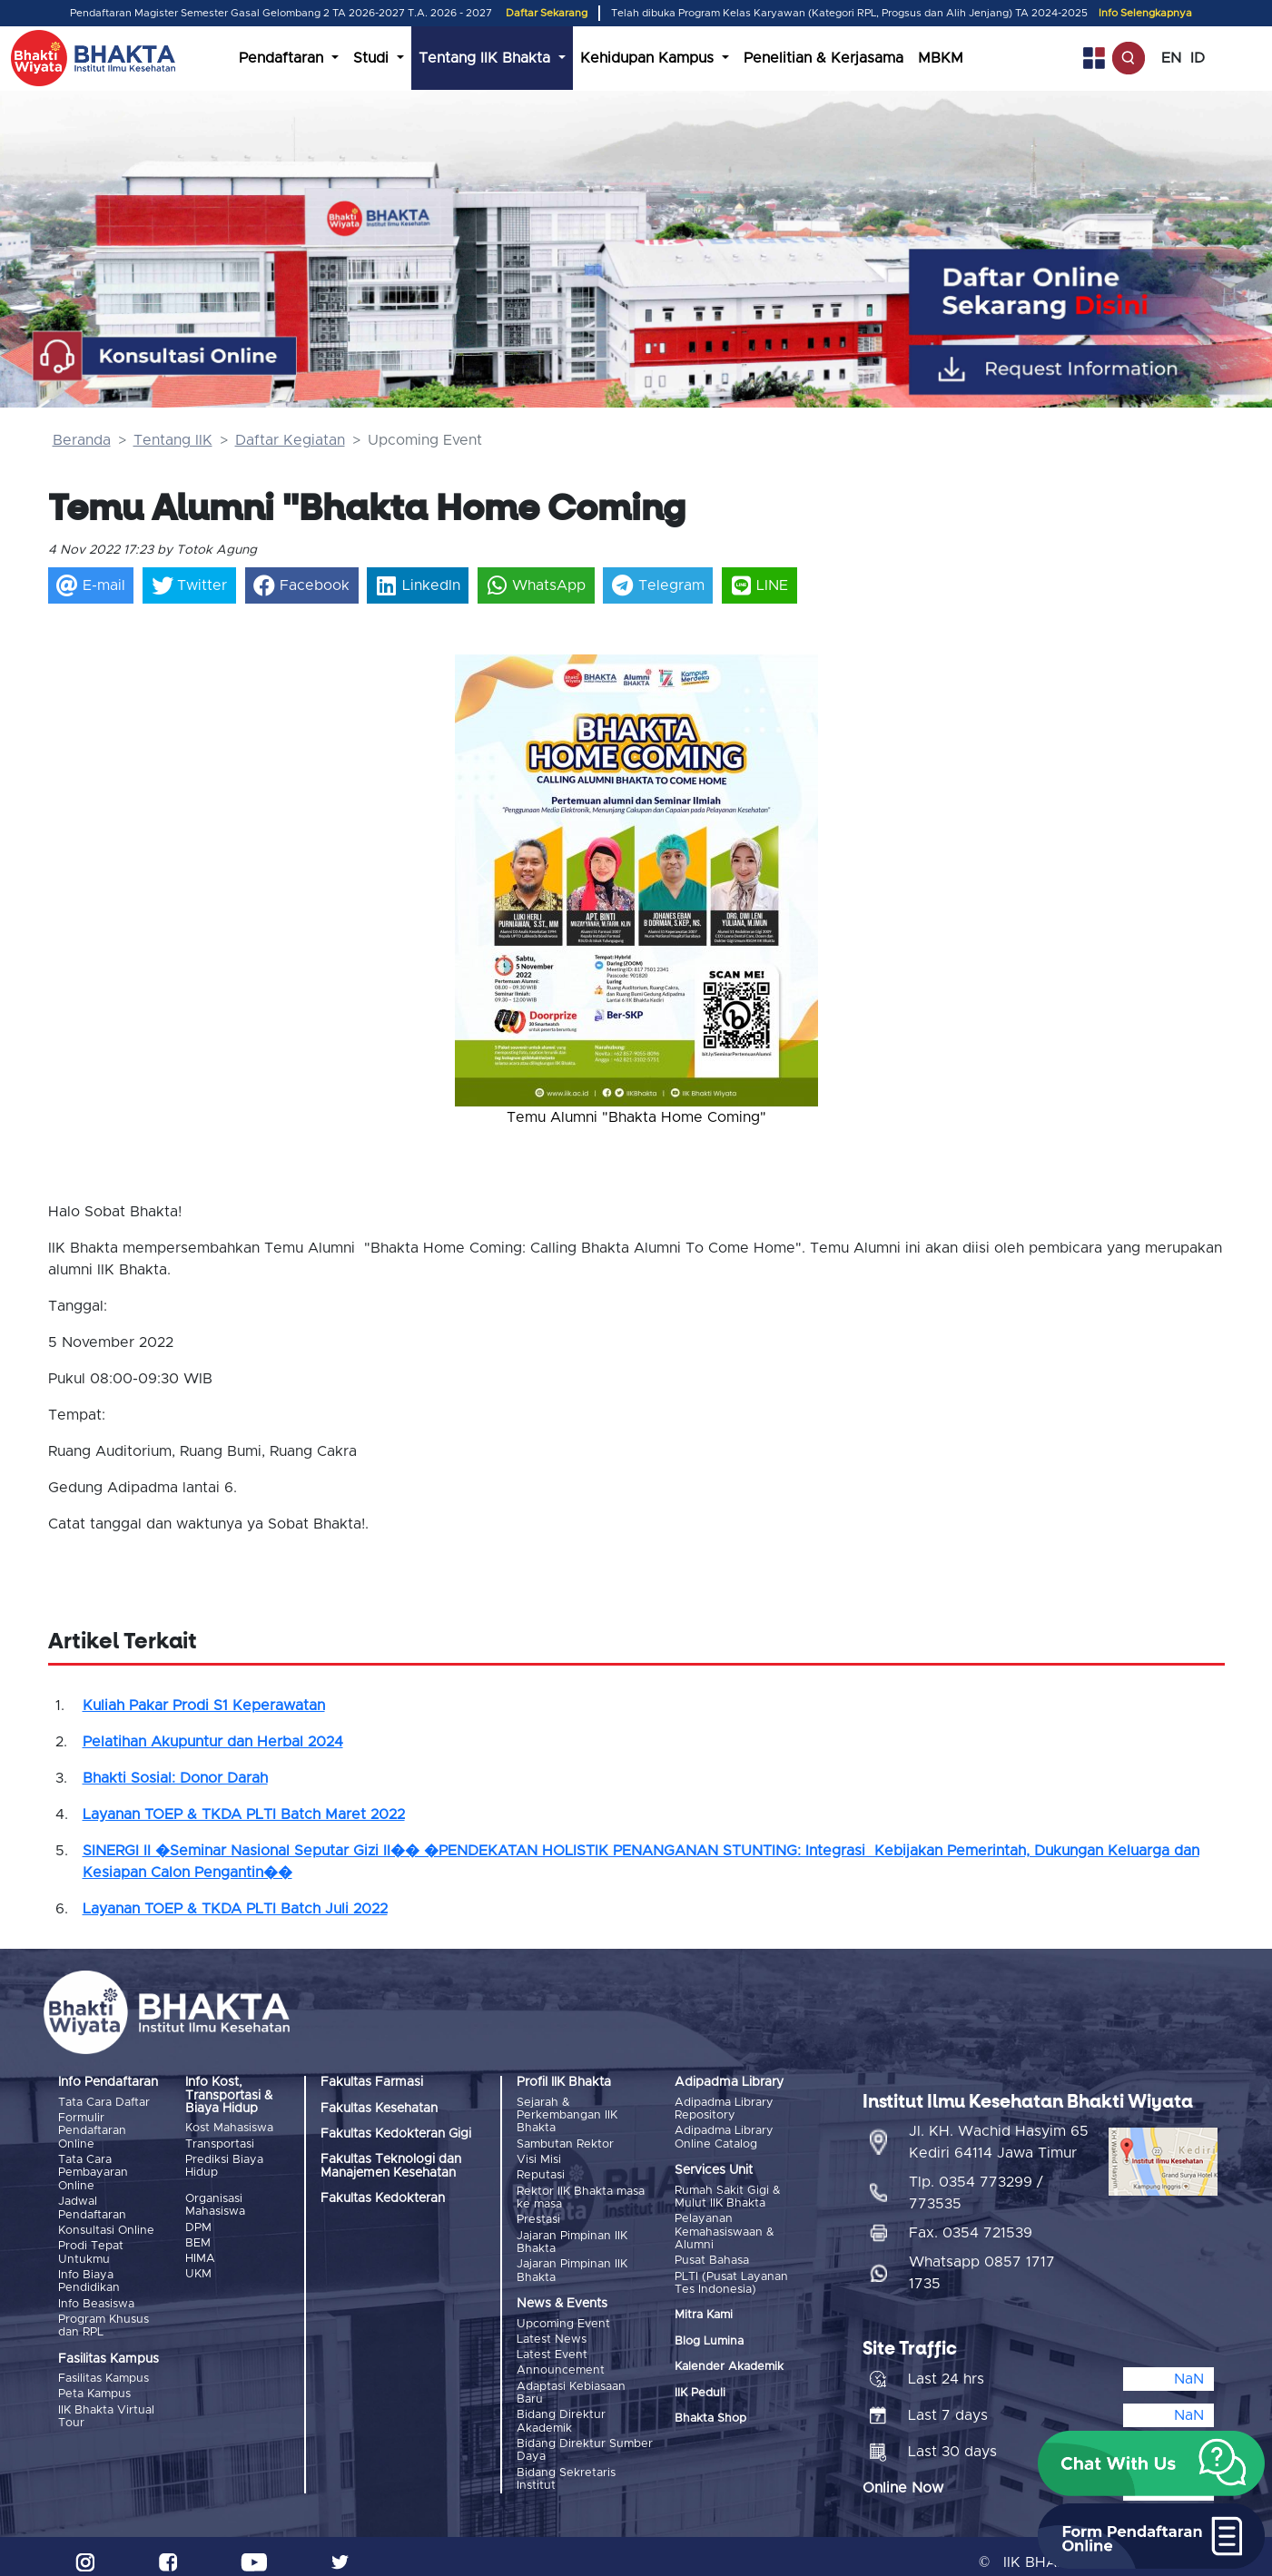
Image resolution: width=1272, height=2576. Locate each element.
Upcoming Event (563, 2318)
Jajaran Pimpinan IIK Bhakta (572, 2237)
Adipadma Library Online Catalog (724, 2136)
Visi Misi (539, 2158)
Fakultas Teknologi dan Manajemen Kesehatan (390, 2165)
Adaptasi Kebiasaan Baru (571, 2384)
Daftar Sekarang (546, 13)
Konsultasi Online (106, 2227)
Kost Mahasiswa (229, 2128)
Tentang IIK (172, 440)
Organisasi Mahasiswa (215, 2203)
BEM (198, 2240)
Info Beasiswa (96, 2298)
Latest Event (552, 2348)
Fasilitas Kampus (103, 2372)
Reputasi (541, 2173)
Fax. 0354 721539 (970, 2221)
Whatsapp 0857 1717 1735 (982, 2261)
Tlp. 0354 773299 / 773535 (976, 2181)
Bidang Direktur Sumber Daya (585, 2439)
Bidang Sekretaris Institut (566, 2467)
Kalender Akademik (729, 2364)
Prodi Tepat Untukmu (90, 2249)
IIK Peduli (700, 2389)
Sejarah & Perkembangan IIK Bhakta (567, 2116)
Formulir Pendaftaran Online (92, 2130)
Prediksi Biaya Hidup (224, 2164)
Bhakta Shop (710, 2415)
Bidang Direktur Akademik (561, 2412)
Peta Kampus (94, 2387)
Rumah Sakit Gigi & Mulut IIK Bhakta (728, 2196)
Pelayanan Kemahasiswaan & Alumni (724, 2230)
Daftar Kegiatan (290, 440)
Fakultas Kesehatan (379, 2108)
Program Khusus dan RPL (103, 2319)
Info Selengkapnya (1145, 13)
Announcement (561, 2362)
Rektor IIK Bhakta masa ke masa (581, 2194)
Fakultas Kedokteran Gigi (395, 2134)
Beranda (82, 440)
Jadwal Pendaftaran (92, 2205)
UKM (198, 2270)
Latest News (552, 2333)
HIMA (200, 2255)
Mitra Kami (704, 2312)
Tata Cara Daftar (104, 2103)
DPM (198, 2225)
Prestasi (538, 2216)
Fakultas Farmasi (371, 2082)
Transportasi (219, 2143)
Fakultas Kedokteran (382, 2198)
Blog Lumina (709, 2338)
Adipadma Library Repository (724, 2109)
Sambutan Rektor (565, 2143)
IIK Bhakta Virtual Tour (106, 2408)
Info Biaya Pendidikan (89, 2276)
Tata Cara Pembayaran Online (93, 2171)
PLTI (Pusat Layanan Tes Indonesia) (731, 2279)
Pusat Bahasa (712, 2259)
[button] (482, 871)
